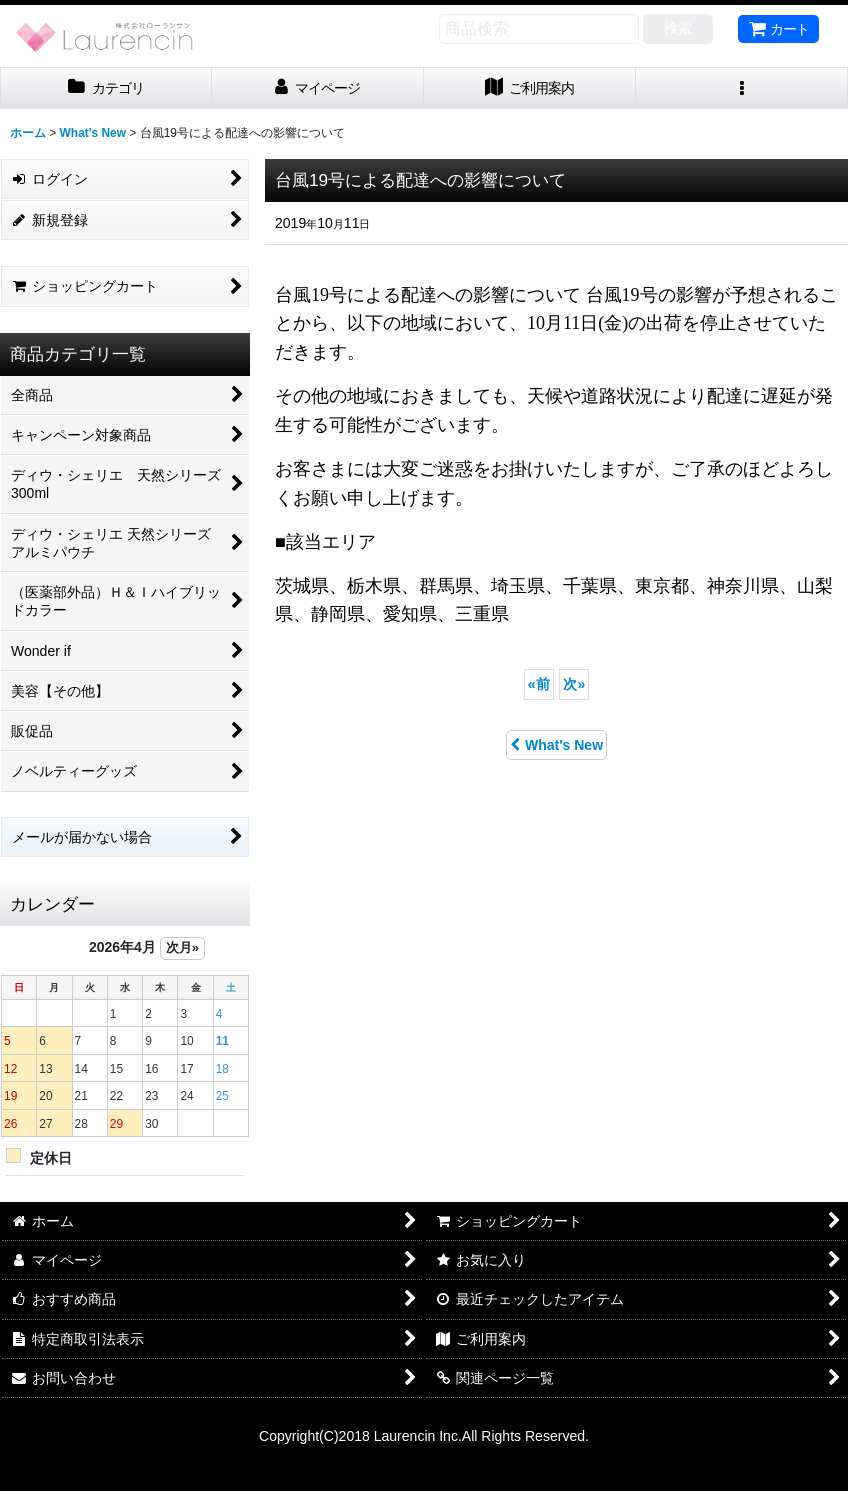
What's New (556, 745)
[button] (742, 88)
